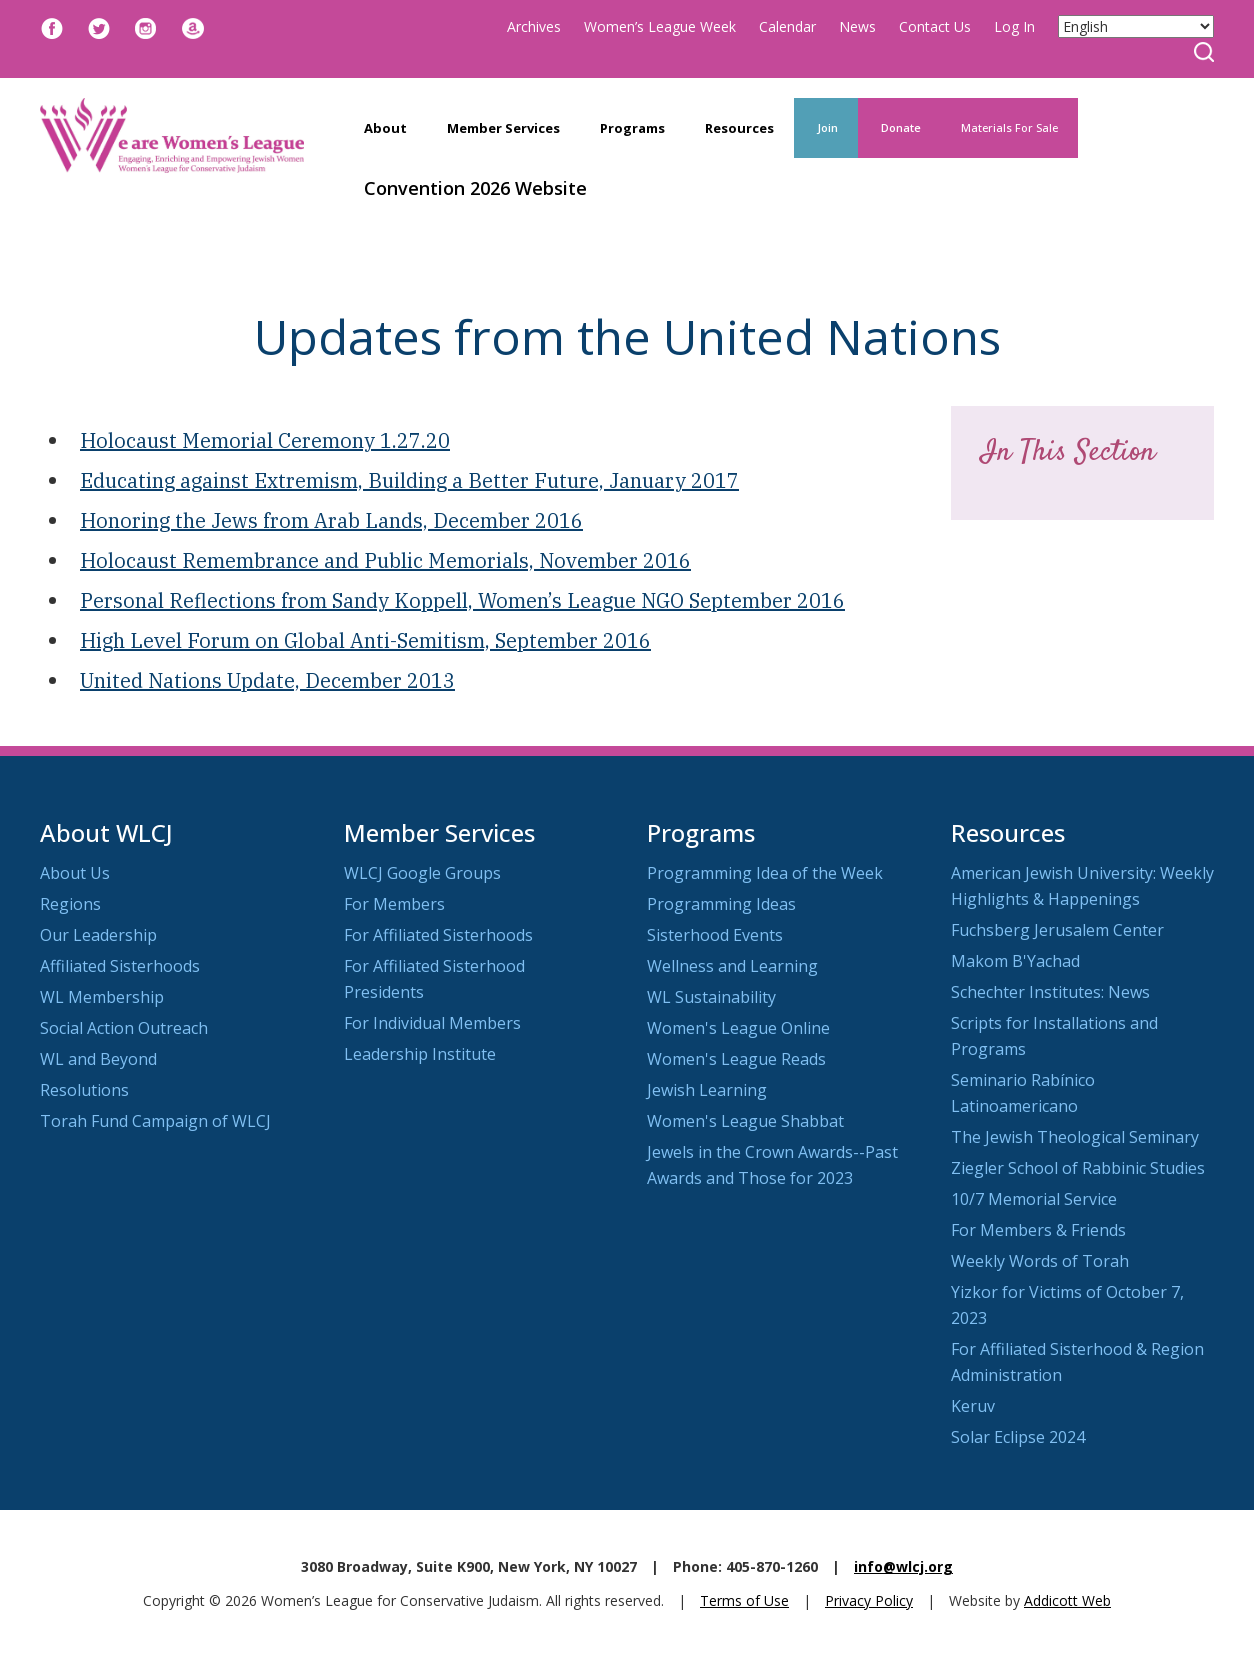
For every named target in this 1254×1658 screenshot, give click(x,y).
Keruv (973, 1406)
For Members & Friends (1038, 1230)
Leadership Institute (420, 1054)
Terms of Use (744, 1600)
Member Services (503, 128)
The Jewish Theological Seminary (1075, 1137)
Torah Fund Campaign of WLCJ (155, 1121)
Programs (632, 128)
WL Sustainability (711, 997)
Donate (899, 127)
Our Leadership (98, 935)
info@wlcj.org (903, 1566)
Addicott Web (1067, 1600)
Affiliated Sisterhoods (120, 966)
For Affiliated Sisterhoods (438, 935)
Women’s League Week (660, 26)
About (385, 128)
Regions (70, 904)
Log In (1014, 26)
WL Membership (102, 997)
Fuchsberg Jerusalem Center (1057, 930)
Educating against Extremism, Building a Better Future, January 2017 (409, 480)
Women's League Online (738, 1028)
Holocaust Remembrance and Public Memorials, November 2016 (385, 560)
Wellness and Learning (732, 966)
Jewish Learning (707, 1090)
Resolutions (84, 1090)
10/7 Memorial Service (1034, 1199)
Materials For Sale (1009, 127)
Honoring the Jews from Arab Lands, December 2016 (331, 520)
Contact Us (935, 26)
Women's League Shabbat (745, 1121)
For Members (394, 904)
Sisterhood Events (715, 935)
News (857, 26)
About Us (75, 873)
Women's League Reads (736, 1059)
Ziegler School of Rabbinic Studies (1078, 1168)
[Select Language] (1136, 26)
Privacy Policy (869, 1600)
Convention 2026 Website (475, 188)
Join (826, 127)
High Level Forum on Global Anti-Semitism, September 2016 (365, 640)
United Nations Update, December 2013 (267, 680)
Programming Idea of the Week (765, 873)
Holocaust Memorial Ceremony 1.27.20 (265, 440)
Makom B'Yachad (1015, 961)
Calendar (787, 26)
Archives (534, 26)
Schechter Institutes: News (1050, 992)
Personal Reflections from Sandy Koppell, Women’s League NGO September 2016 (462, 600)
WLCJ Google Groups (422, 873)
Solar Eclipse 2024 (1018, 1437)
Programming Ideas (721, 904)
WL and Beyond (98, 1059)
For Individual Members (432, 1023)
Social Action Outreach (124, 1028)
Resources (739, 128)
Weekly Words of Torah (1040, 1261)
